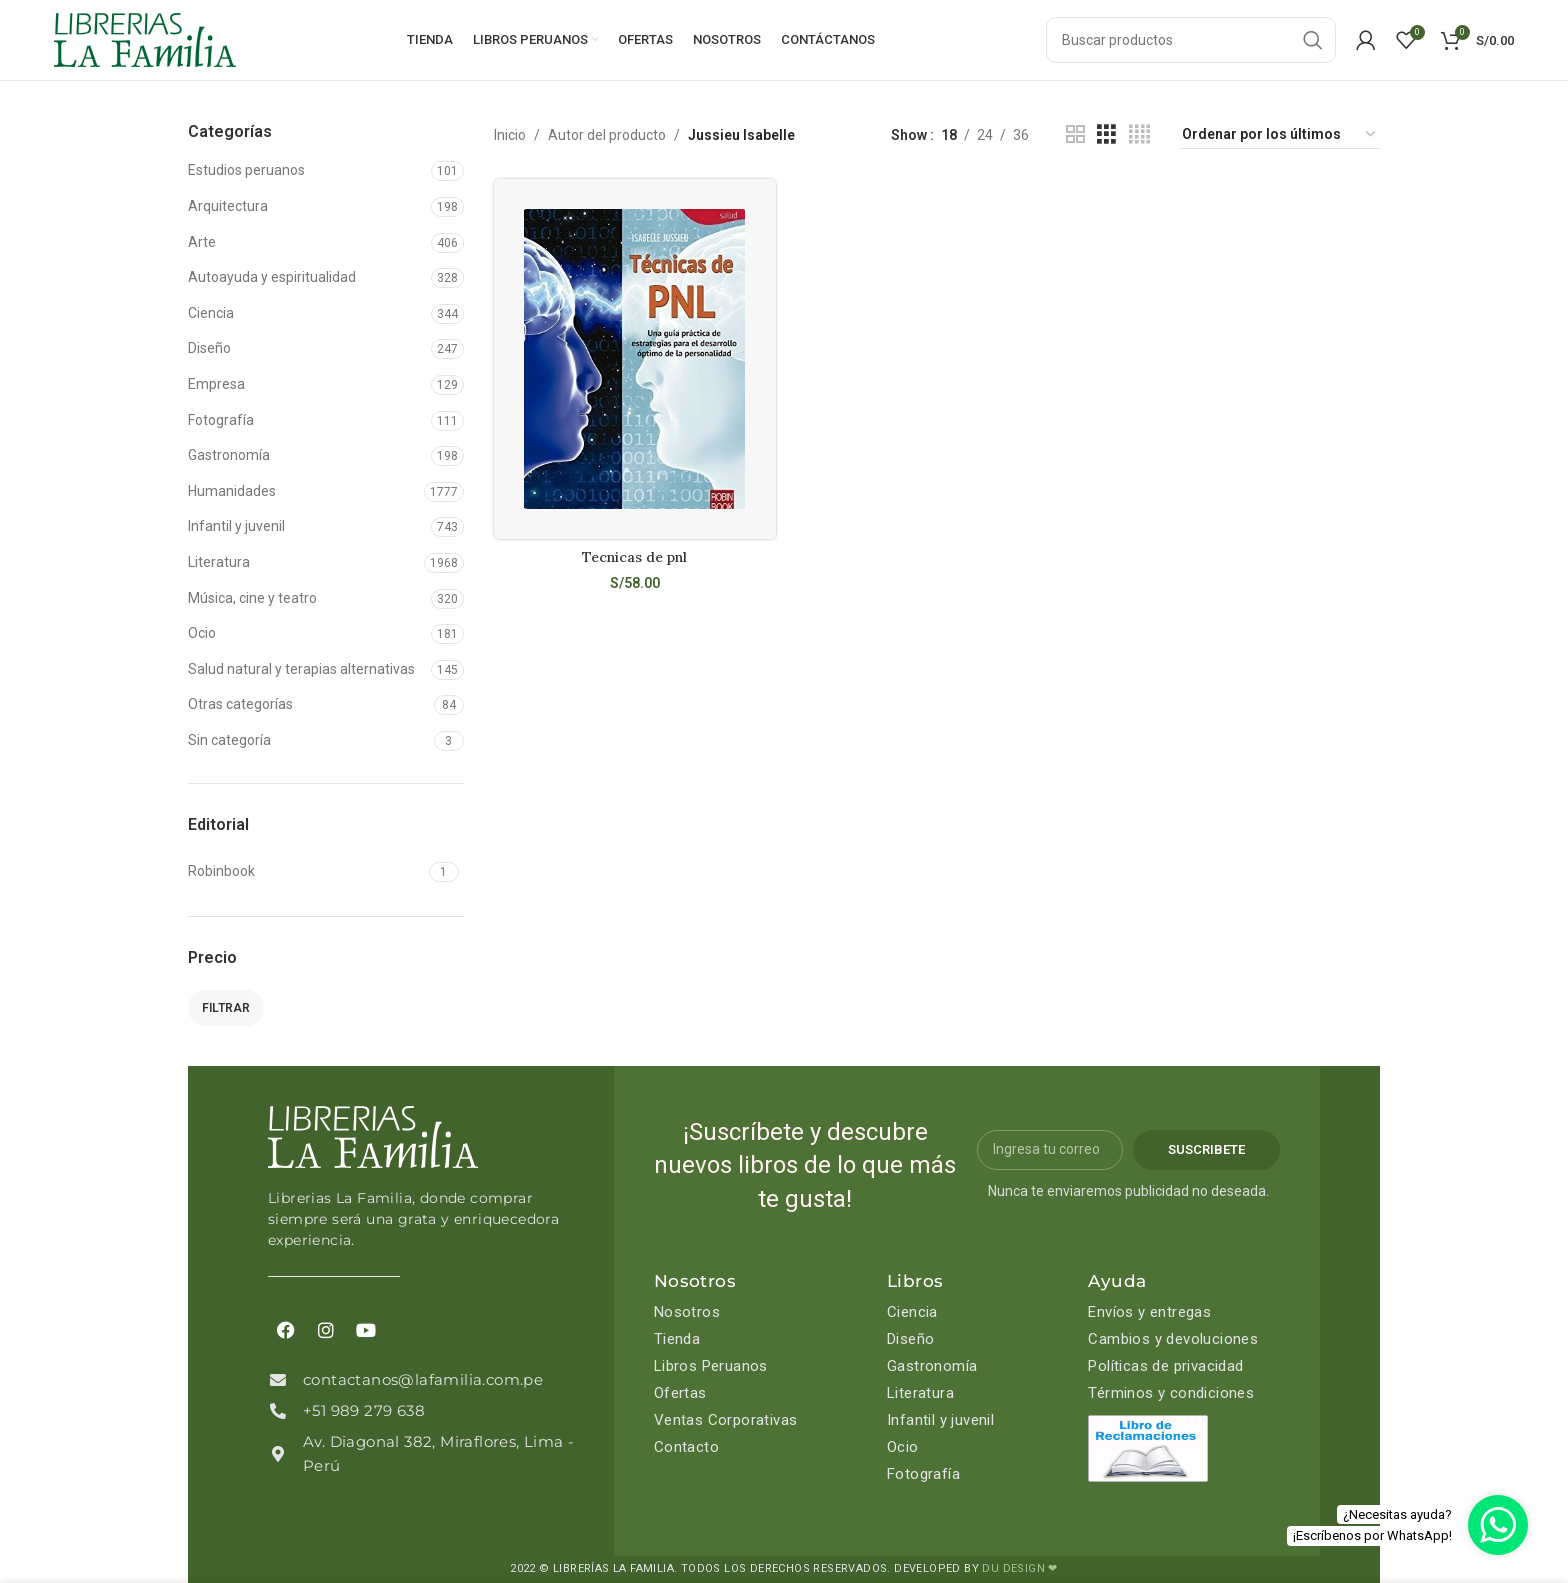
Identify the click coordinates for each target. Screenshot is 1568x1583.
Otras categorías (240, 704)
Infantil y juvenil (236, 526)
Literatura (219, 562)
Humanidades (232, 491)
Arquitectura (228, 206)
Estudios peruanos (246, 170)
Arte (202, 242)
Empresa (216, 384)
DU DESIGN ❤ (1019, 1568)
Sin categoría (229, 740)
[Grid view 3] (1106, 134)
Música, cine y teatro (252, 598)
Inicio (510, 135)
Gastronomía (229, 455)
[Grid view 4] (1139, 134)
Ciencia (211, 313)
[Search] (1191, 40)
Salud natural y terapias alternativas (301, 669)
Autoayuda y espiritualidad (272, 277)
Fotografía (221, 420)
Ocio (202, 633)
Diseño (209, 348)
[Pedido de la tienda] (1280, 135)
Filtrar (226, 1008)
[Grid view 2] (1075, 134)
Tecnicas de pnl (634, 557)
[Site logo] (145, 39)
